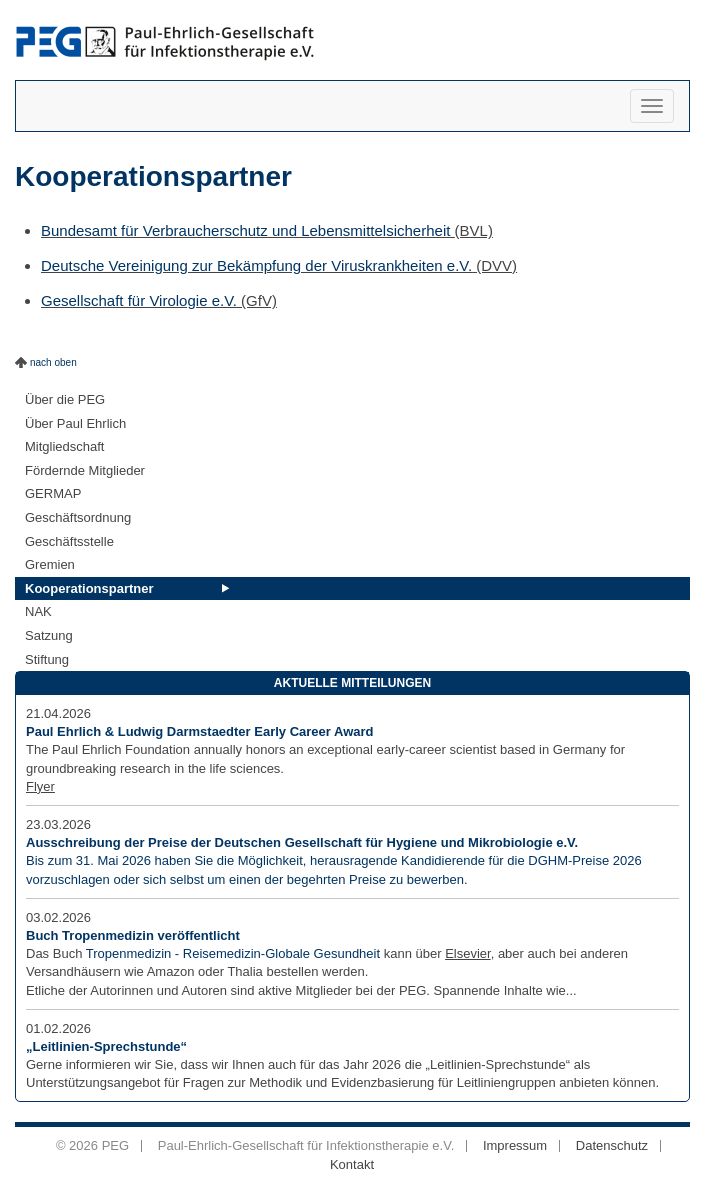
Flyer (40, 786)
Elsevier (468, 953)
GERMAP (53, 493)
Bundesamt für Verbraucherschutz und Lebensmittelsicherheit (248, 230)
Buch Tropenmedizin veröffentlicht (133, 935)
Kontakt (352, 1164)
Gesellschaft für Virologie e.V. (139, 300)
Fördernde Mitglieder (85, 470)
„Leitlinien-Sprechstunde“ (106, 1046)
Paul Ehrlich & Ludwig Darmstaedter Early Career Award (200, 731)
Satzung (49, 635)
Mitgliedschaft (64, 446)
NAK (38, 611)
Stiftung (47, 659)
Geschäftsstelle (69, 541)
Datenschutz (612, 1145)
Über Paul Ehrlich (75, 423)
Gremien (50, 564)
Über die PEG (65, 399)
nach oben (53, 362)
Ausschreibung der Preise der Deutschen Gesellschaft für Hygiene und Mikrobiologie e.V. (302, 842)
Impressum (515, 1145)
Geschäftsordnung (78, 517)
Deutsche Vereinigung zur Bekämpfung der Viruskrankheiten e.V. (256, 265)
